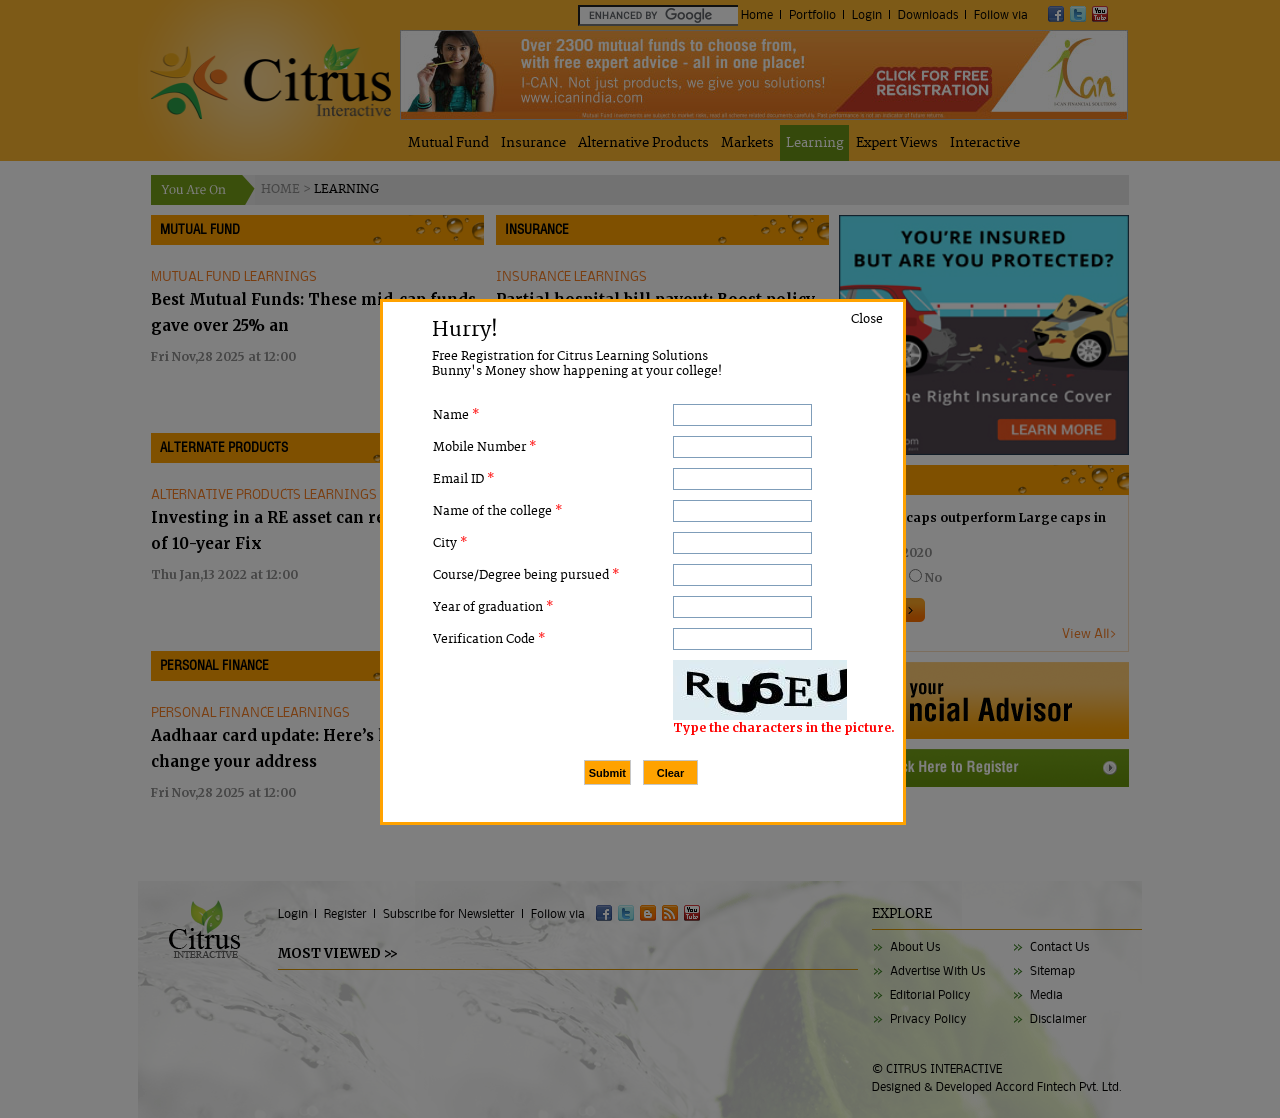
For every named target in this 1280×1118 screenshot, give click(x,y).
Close (867, 319)
